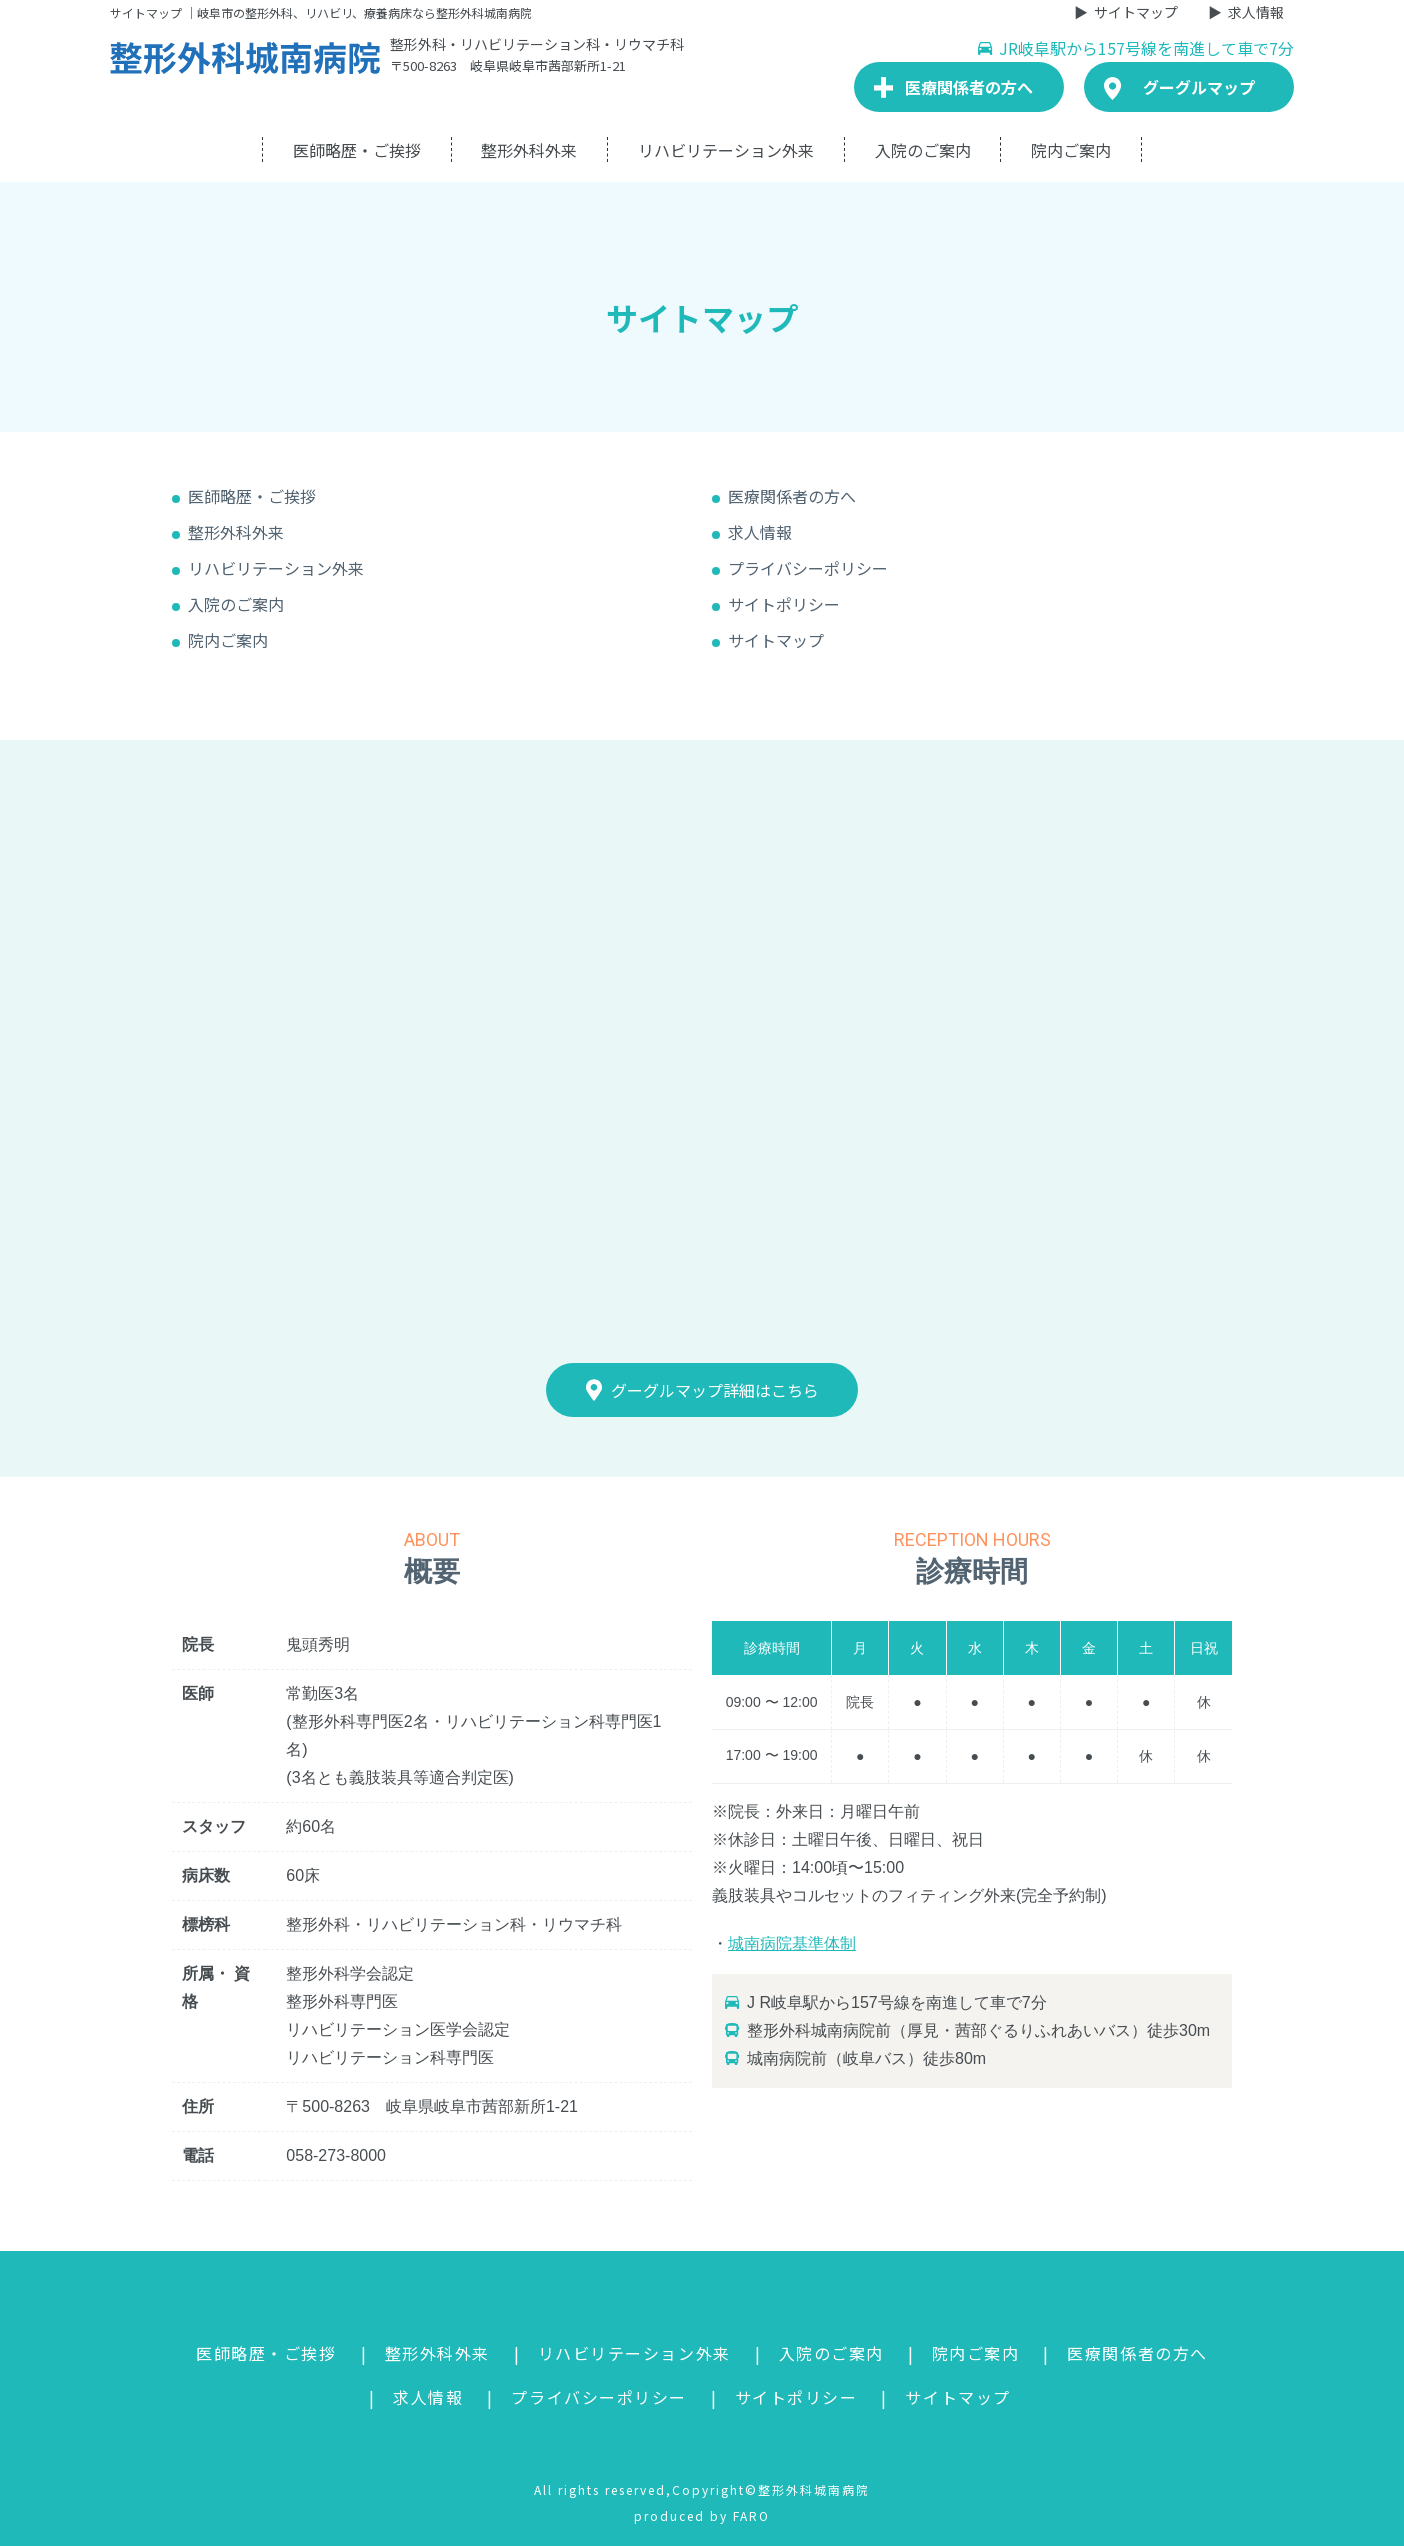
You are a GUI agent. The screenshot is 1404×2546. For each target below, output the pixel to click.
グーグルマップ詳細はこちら (702, 1390)
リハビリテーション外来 (726, 150)
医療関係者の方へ (792, 496)
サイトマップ (1136, 12)
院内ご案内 (1071, 150)
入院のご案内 (923, 150)
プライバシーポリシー (808, 568)
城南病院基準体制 (792, 1943)
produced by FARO (702, 2515)
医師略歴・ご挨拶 (357, 150)
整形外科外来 (529, 150)
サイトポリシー (784, 604)
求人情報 (1256, 12)
